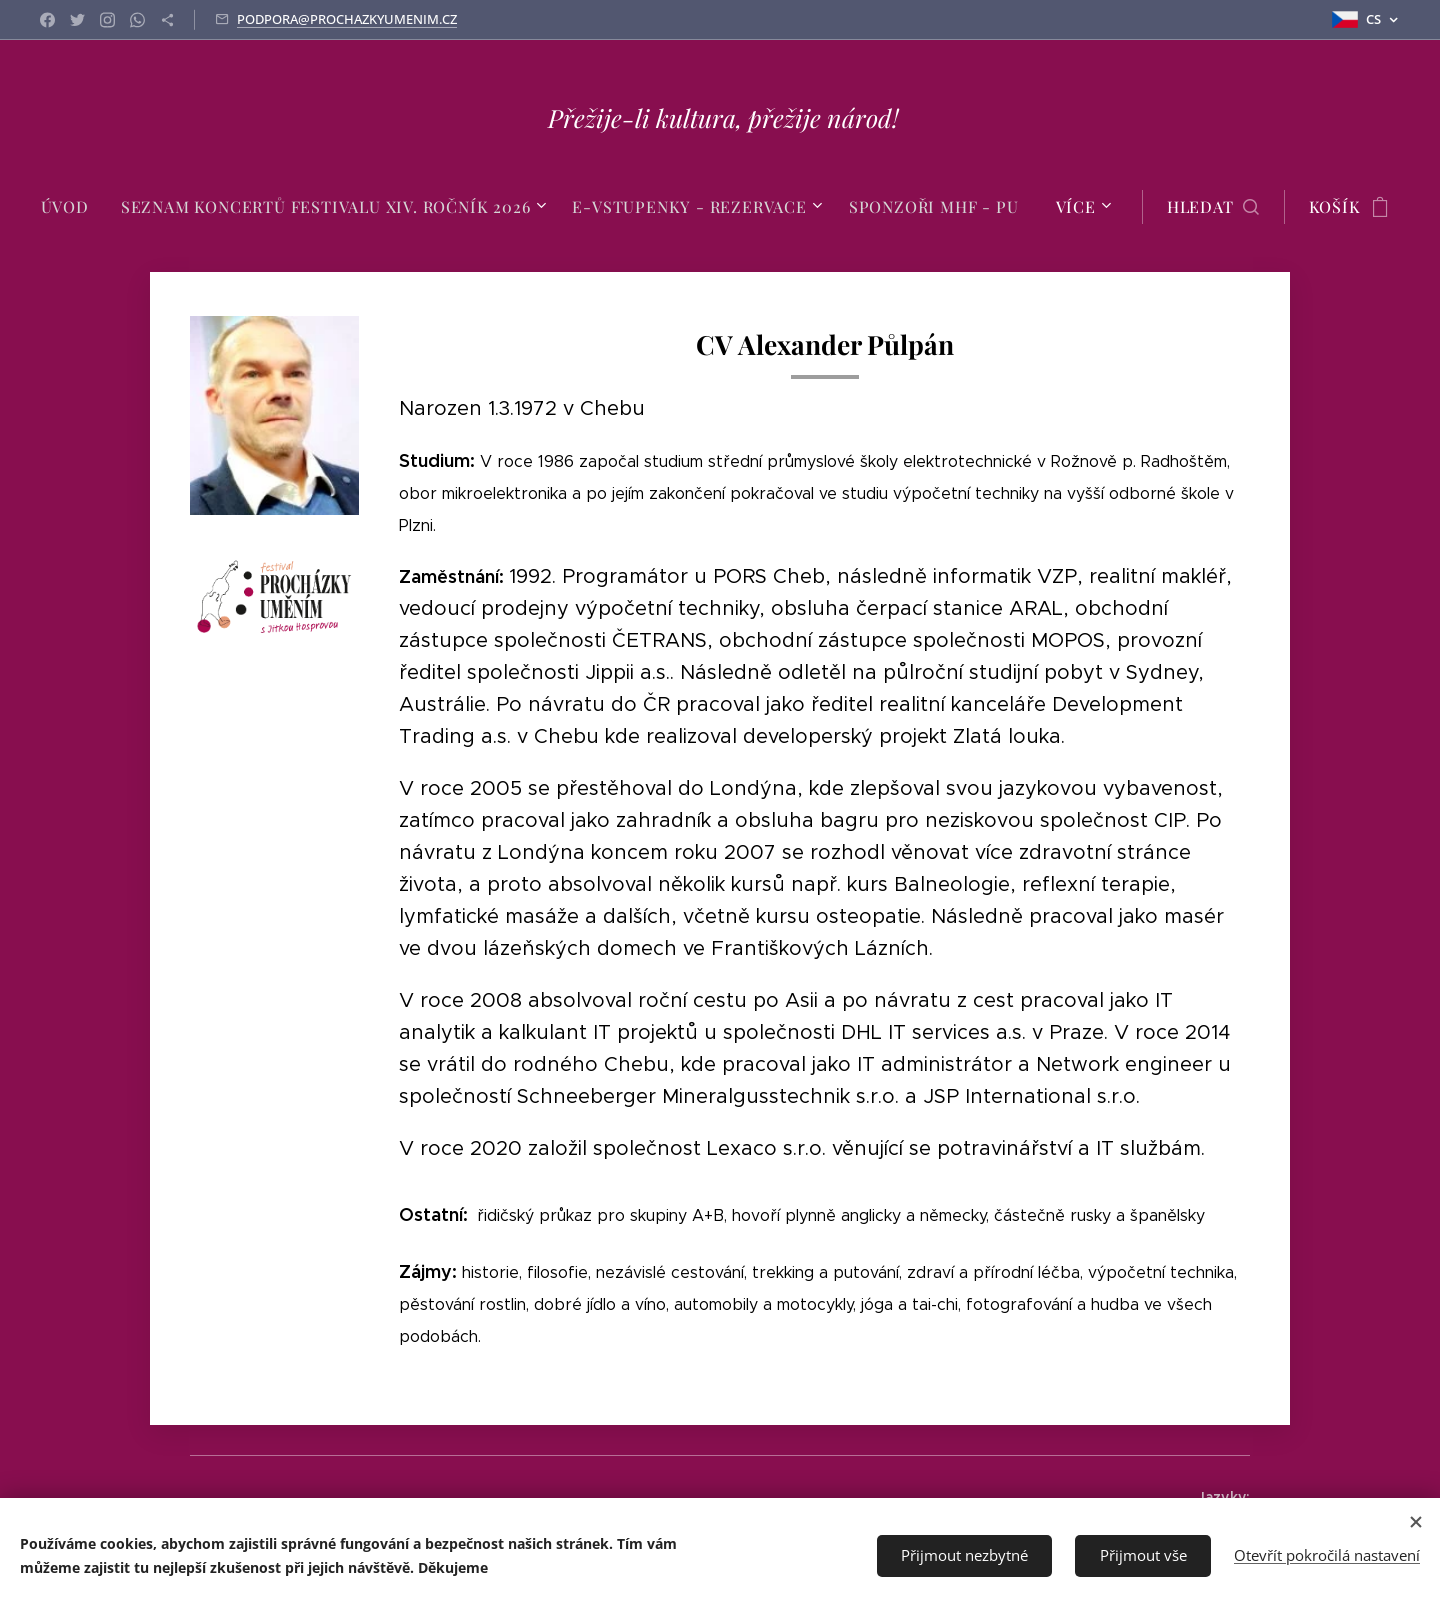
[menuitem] (73, 207)
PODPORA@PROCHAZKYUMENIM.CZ (347, 19)
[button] (1213, 207)
